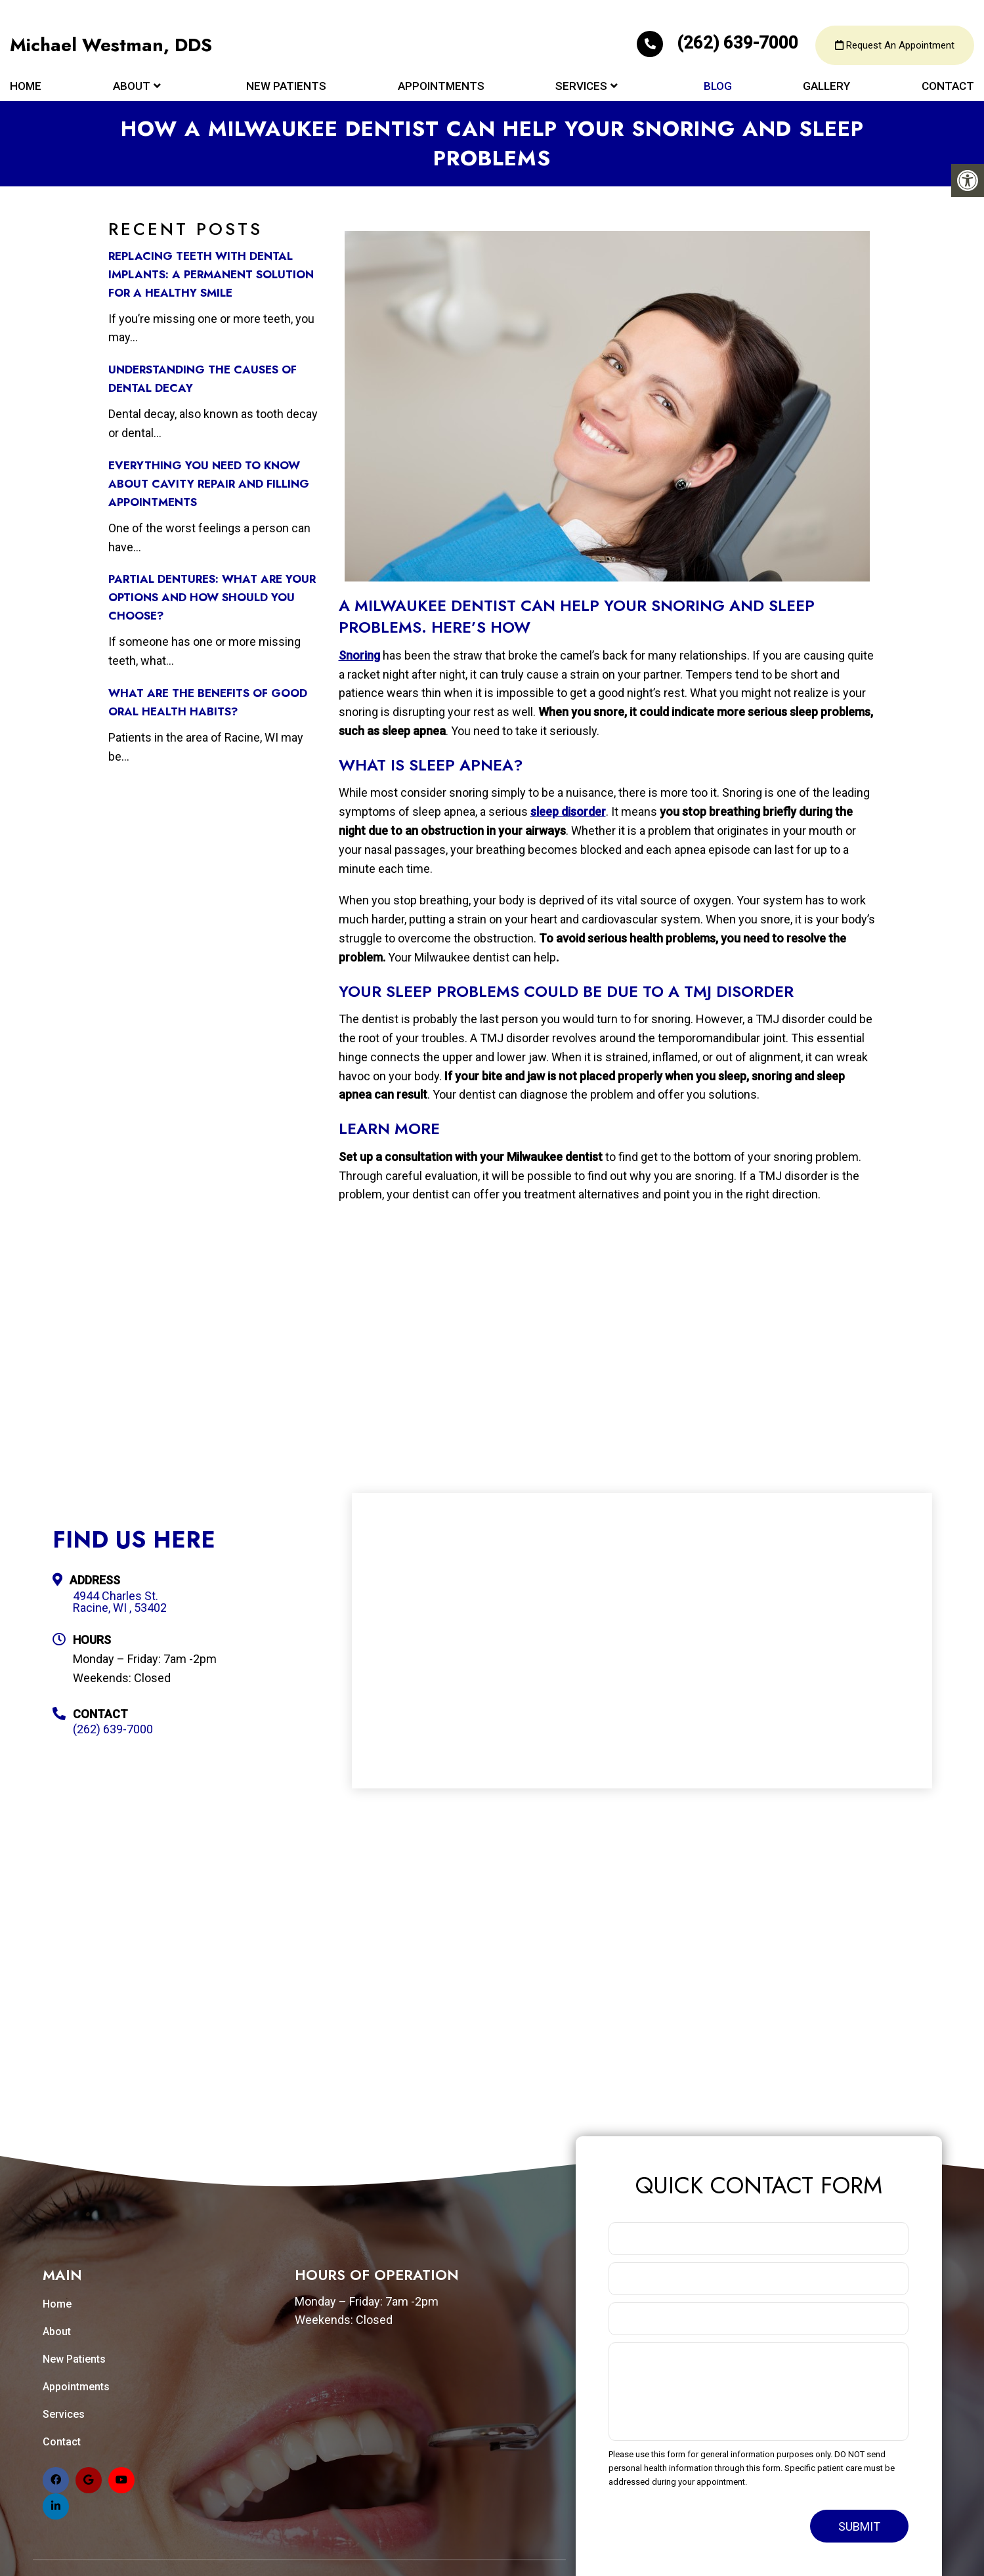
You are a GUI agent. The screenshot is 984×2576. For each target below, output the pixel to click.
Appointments (441, 86)
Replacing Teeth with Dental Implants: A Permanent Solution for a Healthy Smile (211, 274)
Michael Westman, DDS (111, 46)
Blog (718, 86)
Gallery (826, 86)
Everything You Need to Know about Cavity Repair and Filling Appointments (208, 483)
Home (25, 86)
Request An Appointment (894, 46)
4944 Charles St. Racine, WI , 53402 (120, 1602)
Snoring (359, 655)
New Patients (286, 86)
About (131, 86)
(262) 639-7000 (719, 43)
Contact (948, 86)
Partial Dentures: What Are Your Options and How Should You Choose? (212, 597)
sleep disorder (568, 811)
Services (581, 86)
